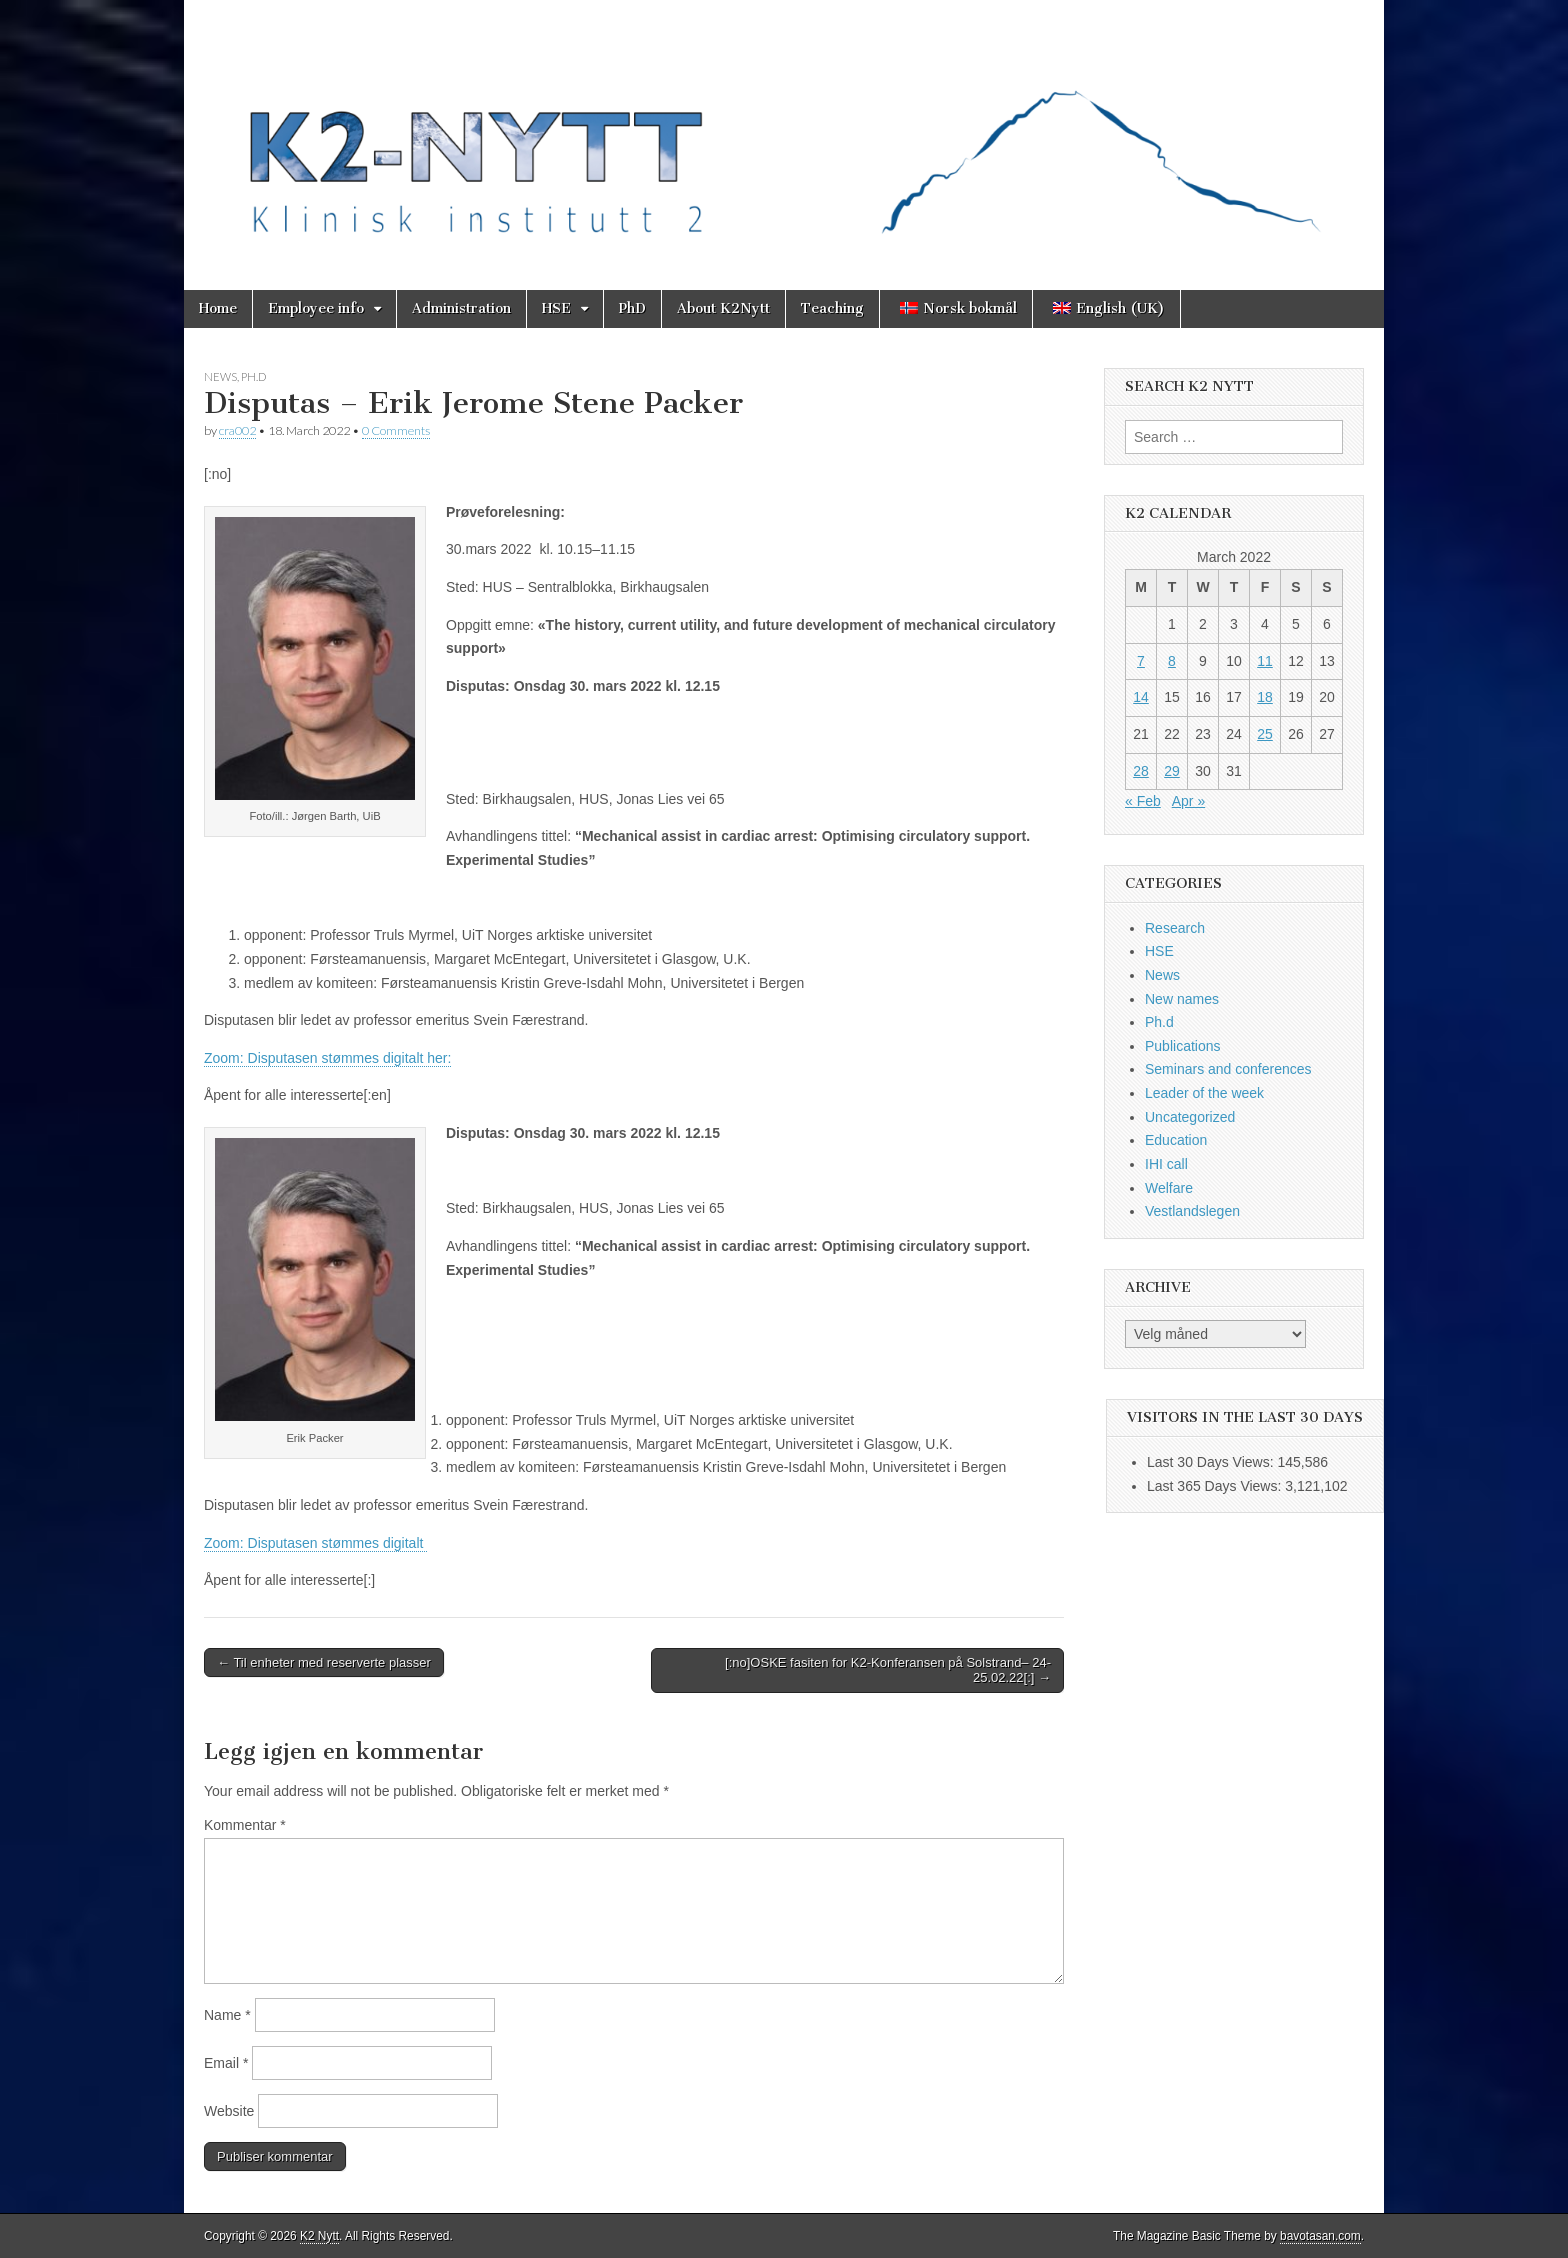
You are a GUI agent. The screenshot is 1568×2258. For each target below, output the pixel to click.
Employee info (316, 308)
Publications (1183, 1046)
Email (226, 2063)
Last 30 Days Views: (1212, 1462)
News (220, 376)
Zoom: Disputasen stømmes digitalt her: (327, 1058)
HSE (556, 308)
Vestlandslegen (1192, 1211)
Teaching (832, 308)
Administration (461, 308)
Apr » (1188, 801)
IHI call (1166, 1164)
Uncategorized (1190, 1117)
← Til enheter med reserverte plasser (324, 1662)
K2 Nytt (319, 2236)
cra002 (237, 430)
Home (218, 308)
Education (1176, 1140)
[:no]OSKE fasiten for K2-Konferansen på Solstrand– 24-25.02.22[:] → (888, 1670)
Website (229, 2111)
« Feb (1143, 801)
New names (1182, 999)
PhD (632, 308)
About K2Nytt (723, 308)
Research (1175, 928)
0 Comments (396, 430)
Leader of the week (1204, 1093)
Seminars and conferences (1228, 1069)
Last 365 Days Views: (1216, 1486)
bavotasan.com (1320, 2236)
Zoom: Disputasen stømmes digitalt (315, 1543)
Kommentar (245, 1825)
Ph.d (253, 376)
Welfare (1169, 1188)
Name (227, 2015)
